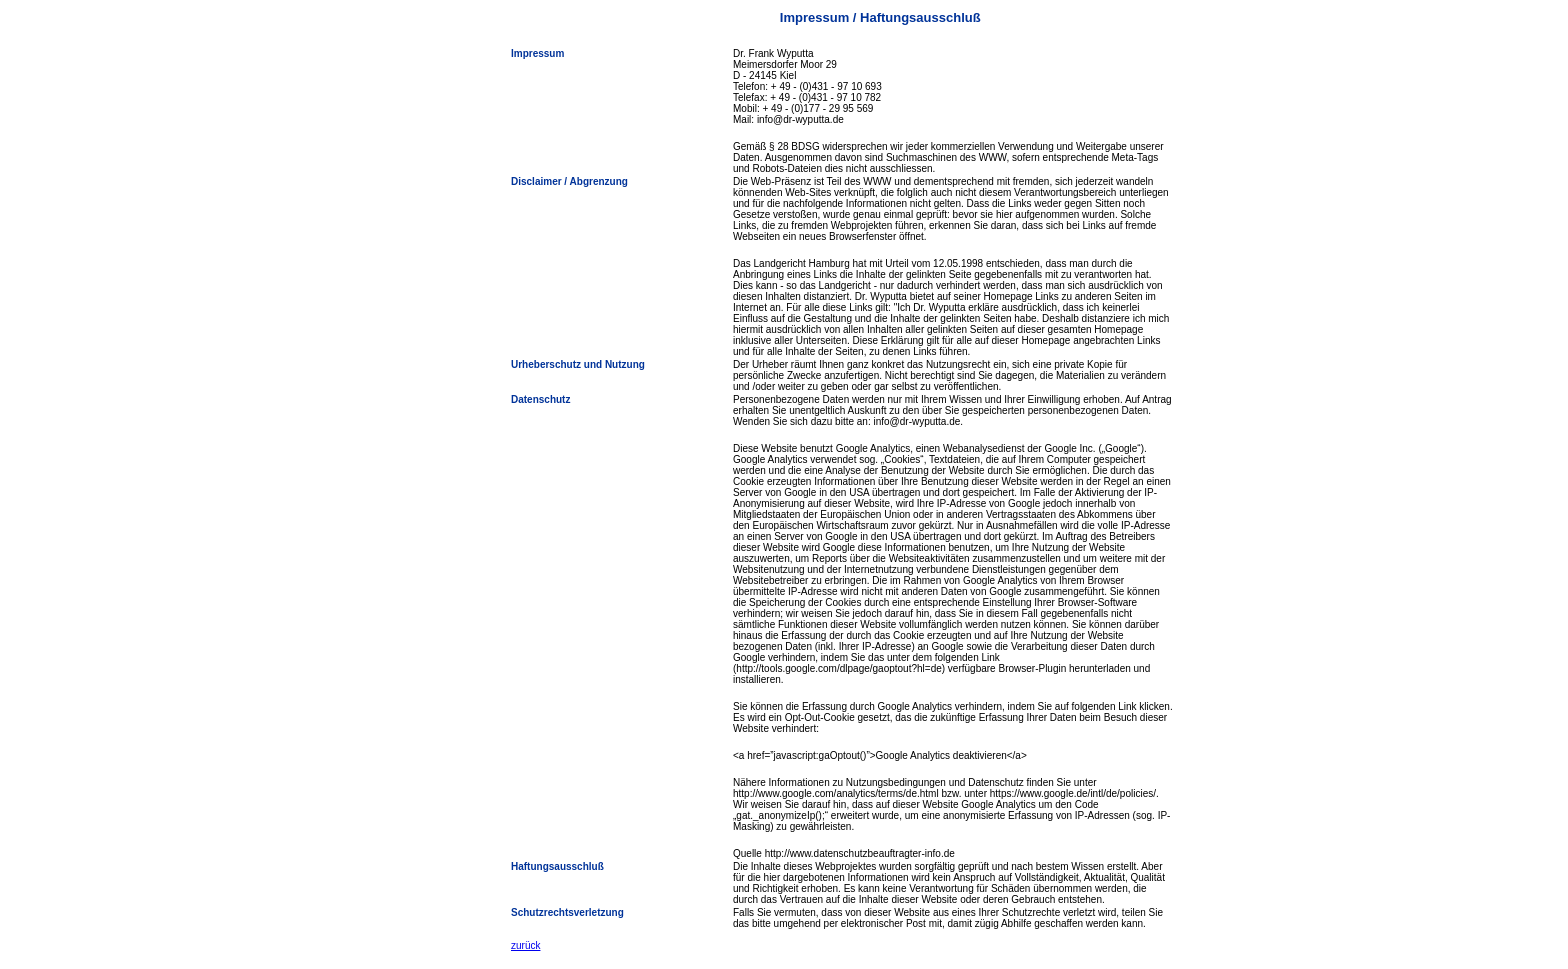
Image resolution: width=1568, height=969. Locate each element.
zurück (525, 945)
